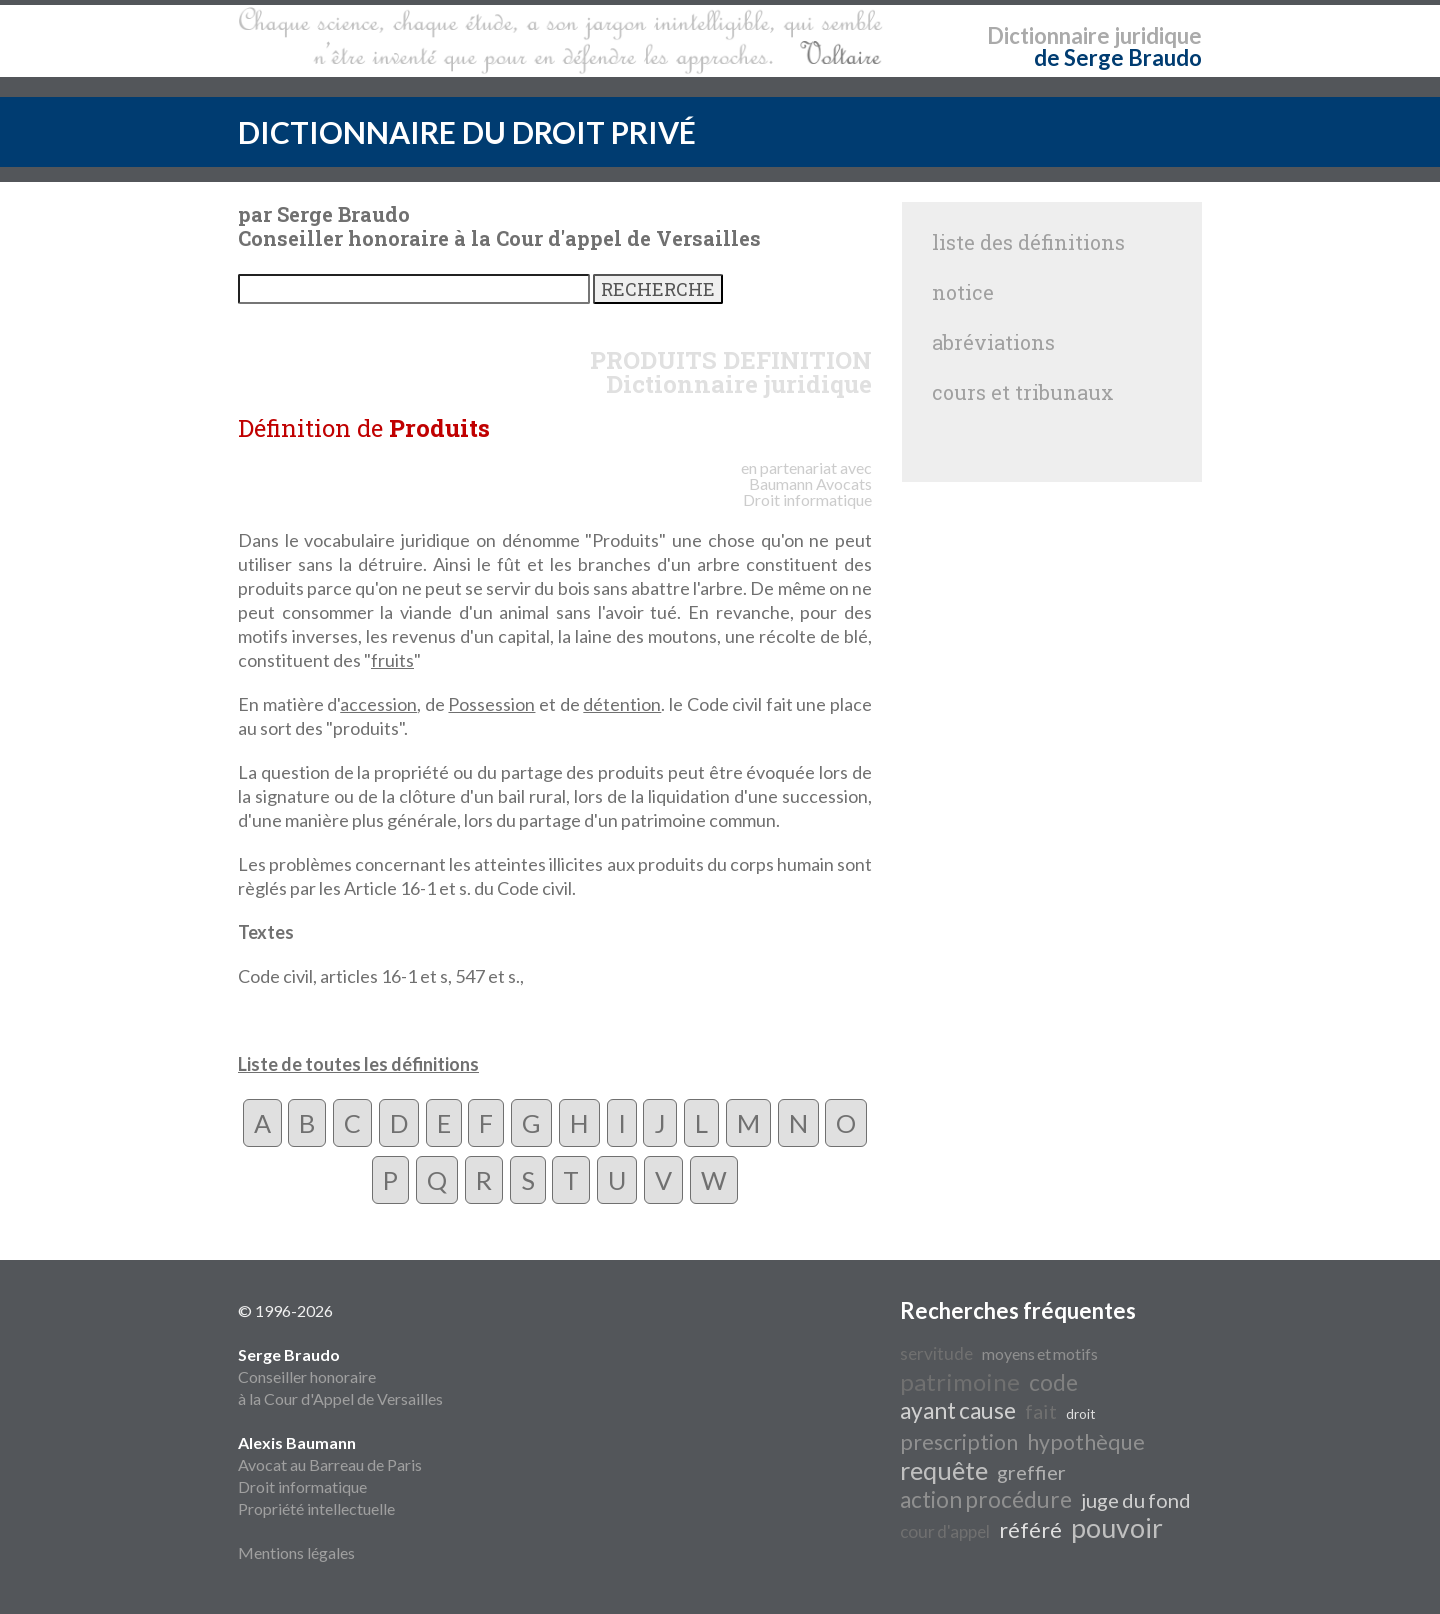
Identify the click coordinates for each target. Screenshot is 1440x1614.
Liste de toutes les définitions (358, 1064)
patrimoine (960, 1381)
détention (622, 704)
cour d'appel (945, 1531)
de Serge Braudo (1118, 57)
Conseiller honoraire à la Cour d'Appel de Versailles (340, 1376)
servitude (936, 1353)
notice (963, 292)
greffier (1031, 1472)
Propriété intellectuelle (316, 1508)
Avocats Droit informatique (807, 491)
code (1053, 1382)
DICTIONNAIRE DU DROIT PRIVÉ (467, 132)
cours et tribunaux (1023, 392)
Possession (491, 704)
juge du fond (1136, 1500)
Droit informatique (302, 1486)
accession (378, 704)
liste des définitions (1028, 242)
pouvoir (1117, 1528)
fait (1041, 1411)
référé (1030, 1530)
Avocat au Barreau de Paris (330, 1464)
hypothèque (1086, 1442)
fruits (392, 660)
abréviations (993, 342)
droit (1080, 1414)
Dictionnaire (1048, 35)
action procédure (986, 1499)
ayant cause (958, 1410)
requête (944, 1470)
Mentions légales (296, 1552)
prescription (959, 1442)
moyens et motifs (1040, 1353)
